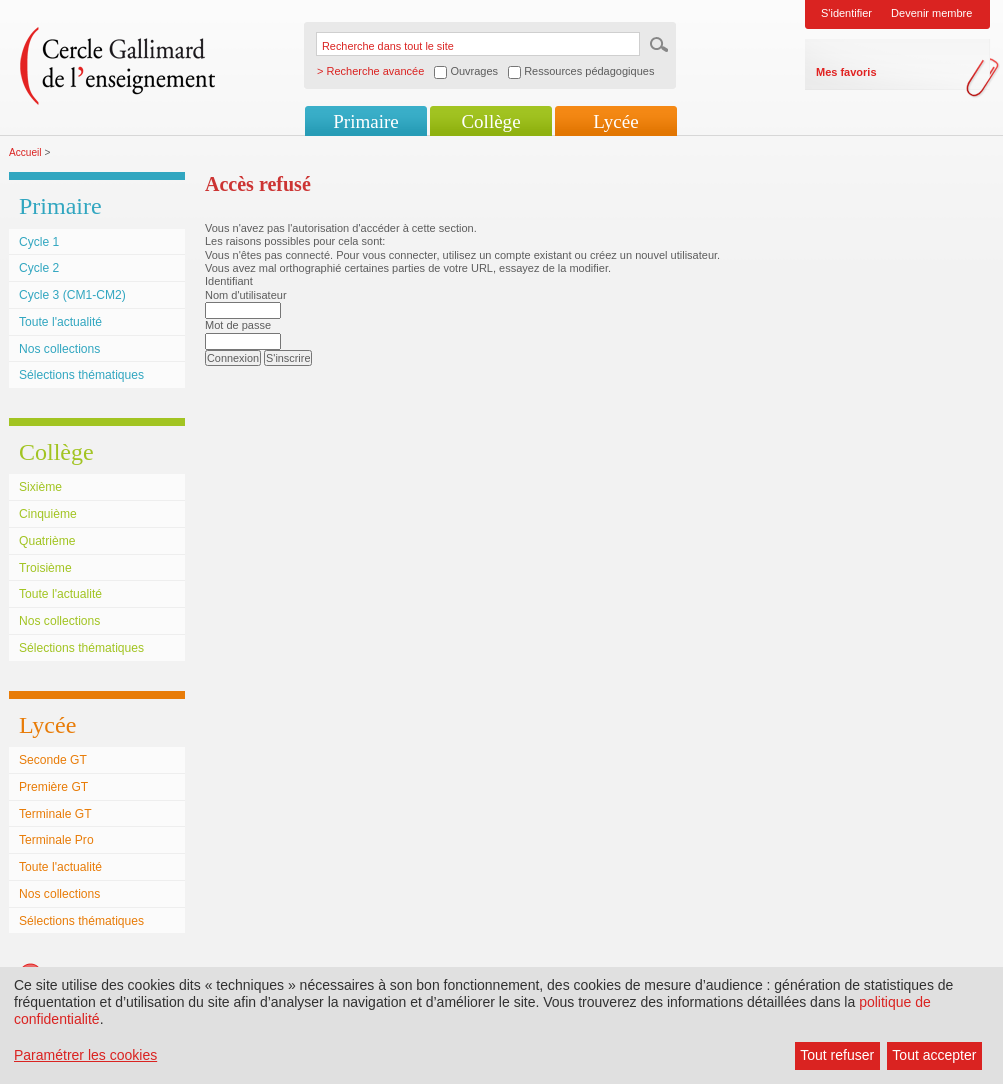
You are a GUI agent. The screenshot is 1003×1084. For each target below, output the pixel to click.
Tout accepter (934, 1055)
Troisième (45, 568)
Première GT (53, 787)
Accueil (25, 152)
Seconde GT (53, 760)
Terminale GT (55, 814)
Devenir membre (931, 13)
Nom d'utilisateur (246, 295)
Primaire (365, 121)
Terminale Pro (56, 840)
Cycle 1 (39, 242)
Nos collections (59, 349)
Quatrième (47, 541)
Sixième (40, 487)
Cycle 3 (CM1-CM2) (72, 295)
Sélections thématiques (81, 375)
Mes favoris (846, 72)
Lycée (615, 121)
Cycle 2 (39, 268)
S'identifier (846, 13)
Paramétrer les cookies (85, 1055)
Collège (490, 121)
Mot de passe (238, 325)
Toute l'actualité (60, 322)
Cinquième (48, 514)
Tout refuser (837, 1055)
